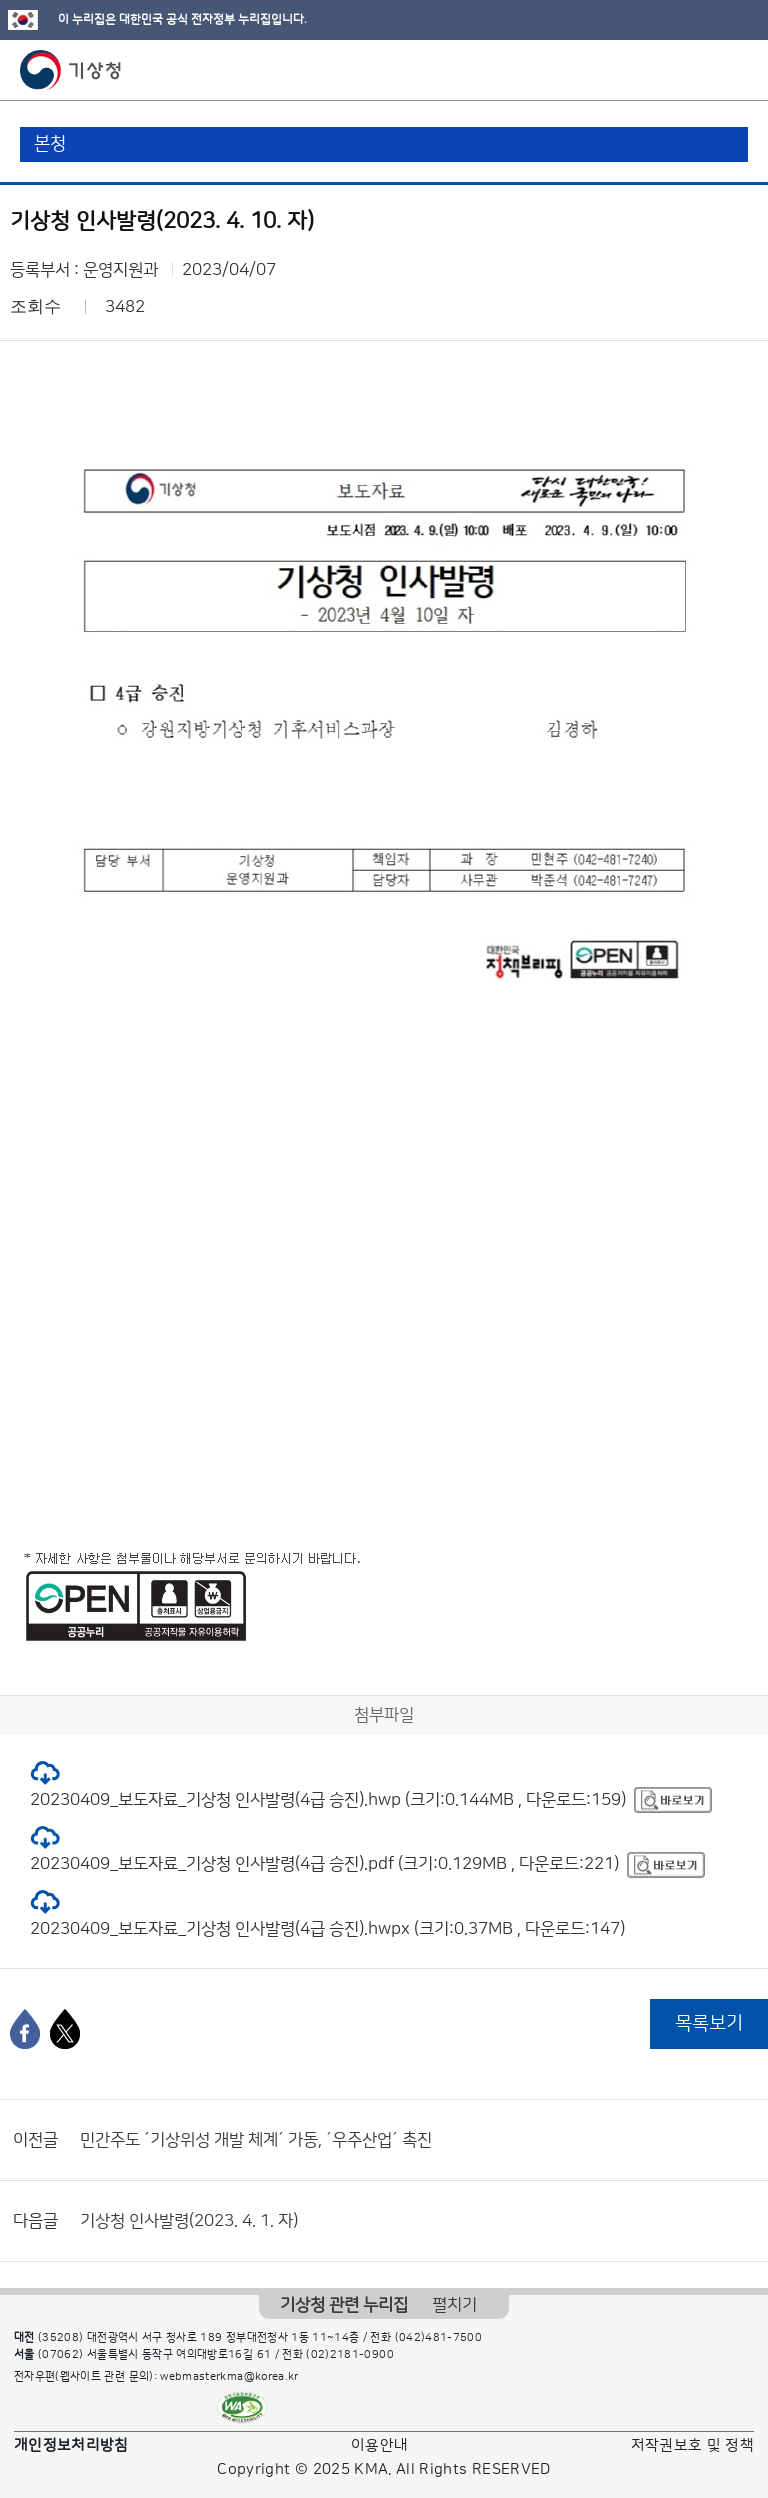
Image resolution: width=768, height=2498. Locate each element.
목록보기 (709, 2023)
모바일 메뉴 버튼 (735, 70)
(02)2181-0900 (350, 2355)
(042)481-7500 (439, 2338)
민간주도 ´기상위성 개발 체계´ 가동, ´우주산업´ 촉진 (256, 2140)
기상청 (71, 70)
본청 (50, 144)
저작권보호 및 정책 (693, 2445)
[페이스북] (25, 2029)
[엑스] (65, 2029)
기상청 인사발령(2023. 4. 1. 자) (189, 2221)
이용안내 (379, 2445)
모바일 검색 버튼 (703, 70)
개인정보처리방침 (71, 2445)
